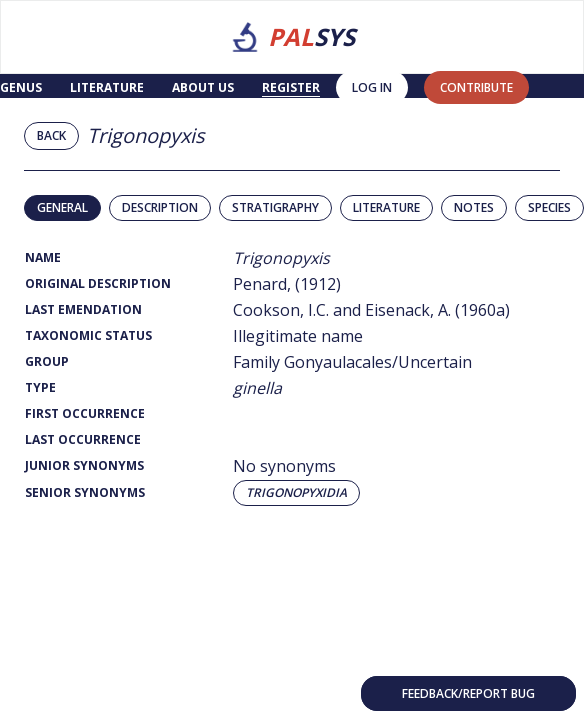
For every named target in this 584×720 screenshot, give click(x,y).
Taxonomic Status (88, 335)
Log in (372, 87)
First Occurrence (85, 413)
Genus (21, 87)
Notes (474, 207)
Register (291, 87)
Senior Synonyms (85, 492)
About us (203, 87)
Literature (107, 87)
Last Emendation (83, 309)
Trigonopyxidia (296, 493)
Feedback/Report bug (468, 693)
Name (43, 257)
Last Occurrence (83, 439)
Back (51, 135)
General (62, 207)
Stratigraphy (275, 207)
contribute (476, 87)
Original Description (98, 283)
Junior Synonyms (84, 465)
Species (549, 207)
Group (47, 361)
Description (160, 207)
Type (40, 387)
